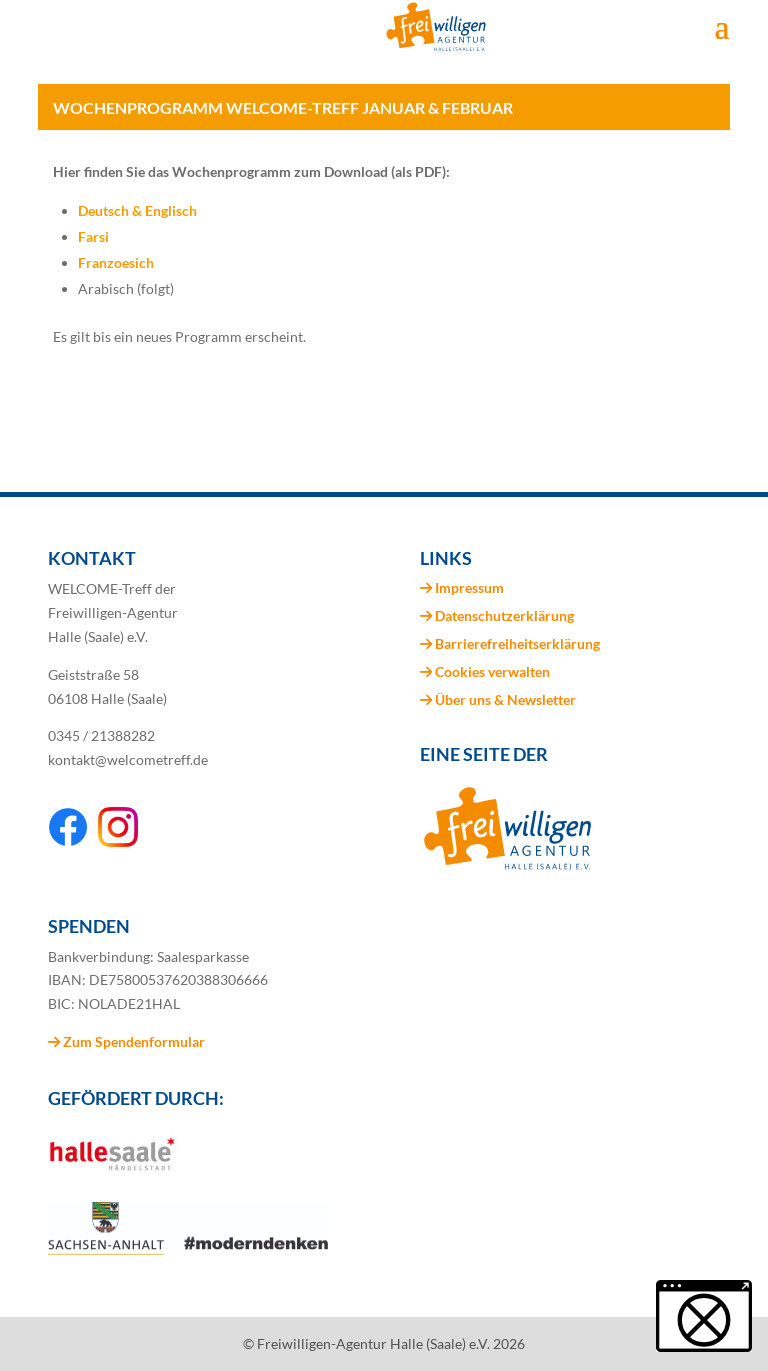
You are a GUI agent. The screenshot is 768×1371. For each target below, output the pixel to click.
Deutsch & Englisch (137, 210)
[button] (704, 1316)
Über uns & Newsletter (505, 699)
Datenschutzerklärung (504, 615)
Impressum (469, 587)
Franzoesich (116, 262)
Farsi (93, 236)
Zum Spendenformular (126, 1041)
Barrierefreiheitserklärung (517, 643)
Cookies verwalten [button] (492, 671)
